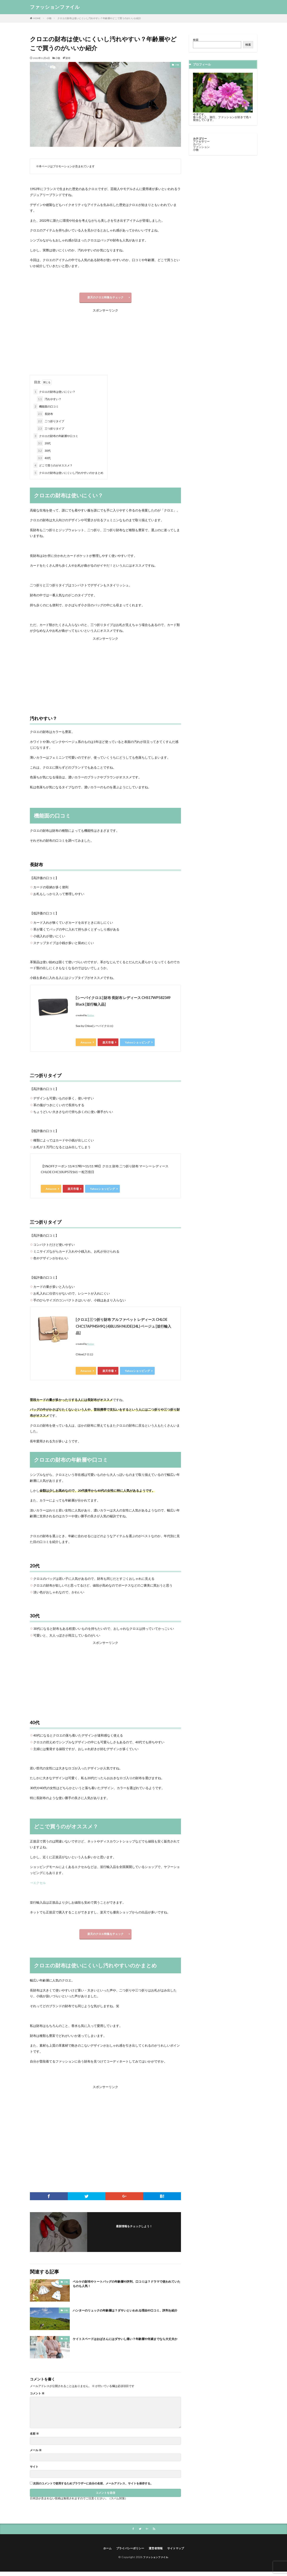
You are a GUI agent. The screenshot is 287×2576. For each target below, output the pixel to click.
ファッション (201, 146)
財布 (68, 58)
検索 (196, 39)
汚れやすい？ (49, 401)
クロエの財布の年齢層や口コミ (55, 438)
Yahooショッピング (137, 1044)
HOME (37, 18)
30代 (44, 452)
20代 (44, 445)
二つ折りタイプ (50, 423)
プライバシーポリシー (128, 2552)
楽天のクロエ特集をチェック (105, 298)
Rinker (90, 1017)
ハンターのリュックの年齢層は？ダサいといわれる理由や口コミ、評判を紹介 (126, 2316)
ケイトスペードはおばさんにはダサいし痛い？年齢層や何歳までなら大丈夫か (126, 2345)
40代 (44, 460)
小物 (49, 18)
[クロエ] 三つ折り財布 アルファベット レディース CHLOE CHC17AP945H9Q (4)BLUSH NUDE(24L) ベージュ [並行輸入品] (123, 1328)
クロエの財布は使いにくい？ (54, 393)
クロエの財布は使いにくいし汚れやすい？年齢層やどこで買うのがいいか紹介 (99, 18)
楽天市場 (108, 1044)
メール (36, 2453)
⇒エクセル (38, 1884)
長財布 (45, 415)
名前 (34, 2437)
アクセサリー (201, 141)
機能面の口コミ (46, 408)
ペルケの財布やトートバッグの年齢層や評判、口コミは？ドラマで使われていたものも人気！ (126, 2288)
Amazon (86, 1044)
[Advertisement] (105, 343)
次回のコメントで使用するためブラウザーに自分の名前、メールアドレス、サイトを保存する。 (93, 2487)
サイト (34, 2470)
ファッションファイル (55, 7)
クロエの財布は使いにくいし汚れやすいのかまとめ (68, 474)
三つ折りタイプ (50, 430)
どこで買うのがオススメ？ (53, 467)
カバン (197, 144)
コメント (37, 2397)
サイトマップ (179, 2552)
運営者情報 (157, 2552)
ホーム (103, 2552)
